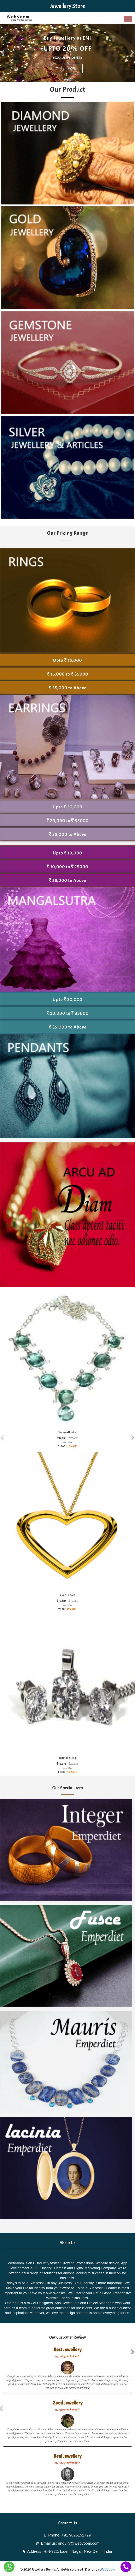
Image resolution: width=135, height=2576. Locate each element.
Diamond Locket (67, 1432)
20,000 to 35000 (68, 820)
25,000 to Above (67, 880)
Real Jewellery (68, 2456)
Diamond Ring (67, 1758)
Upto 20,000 (67, 807)
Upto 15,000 (67, 660)
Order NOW (66, 68)
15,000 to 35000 (67, 674)
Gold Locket (67, 1595)
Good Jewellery (67, 2403)
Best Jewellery (68, 2350)
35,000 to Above (67, 688)
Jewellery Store (67, 6)
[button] (132, 2361)
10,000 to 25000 (67, 867)
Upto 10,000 (67, 853)
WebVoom (107, 2569)
